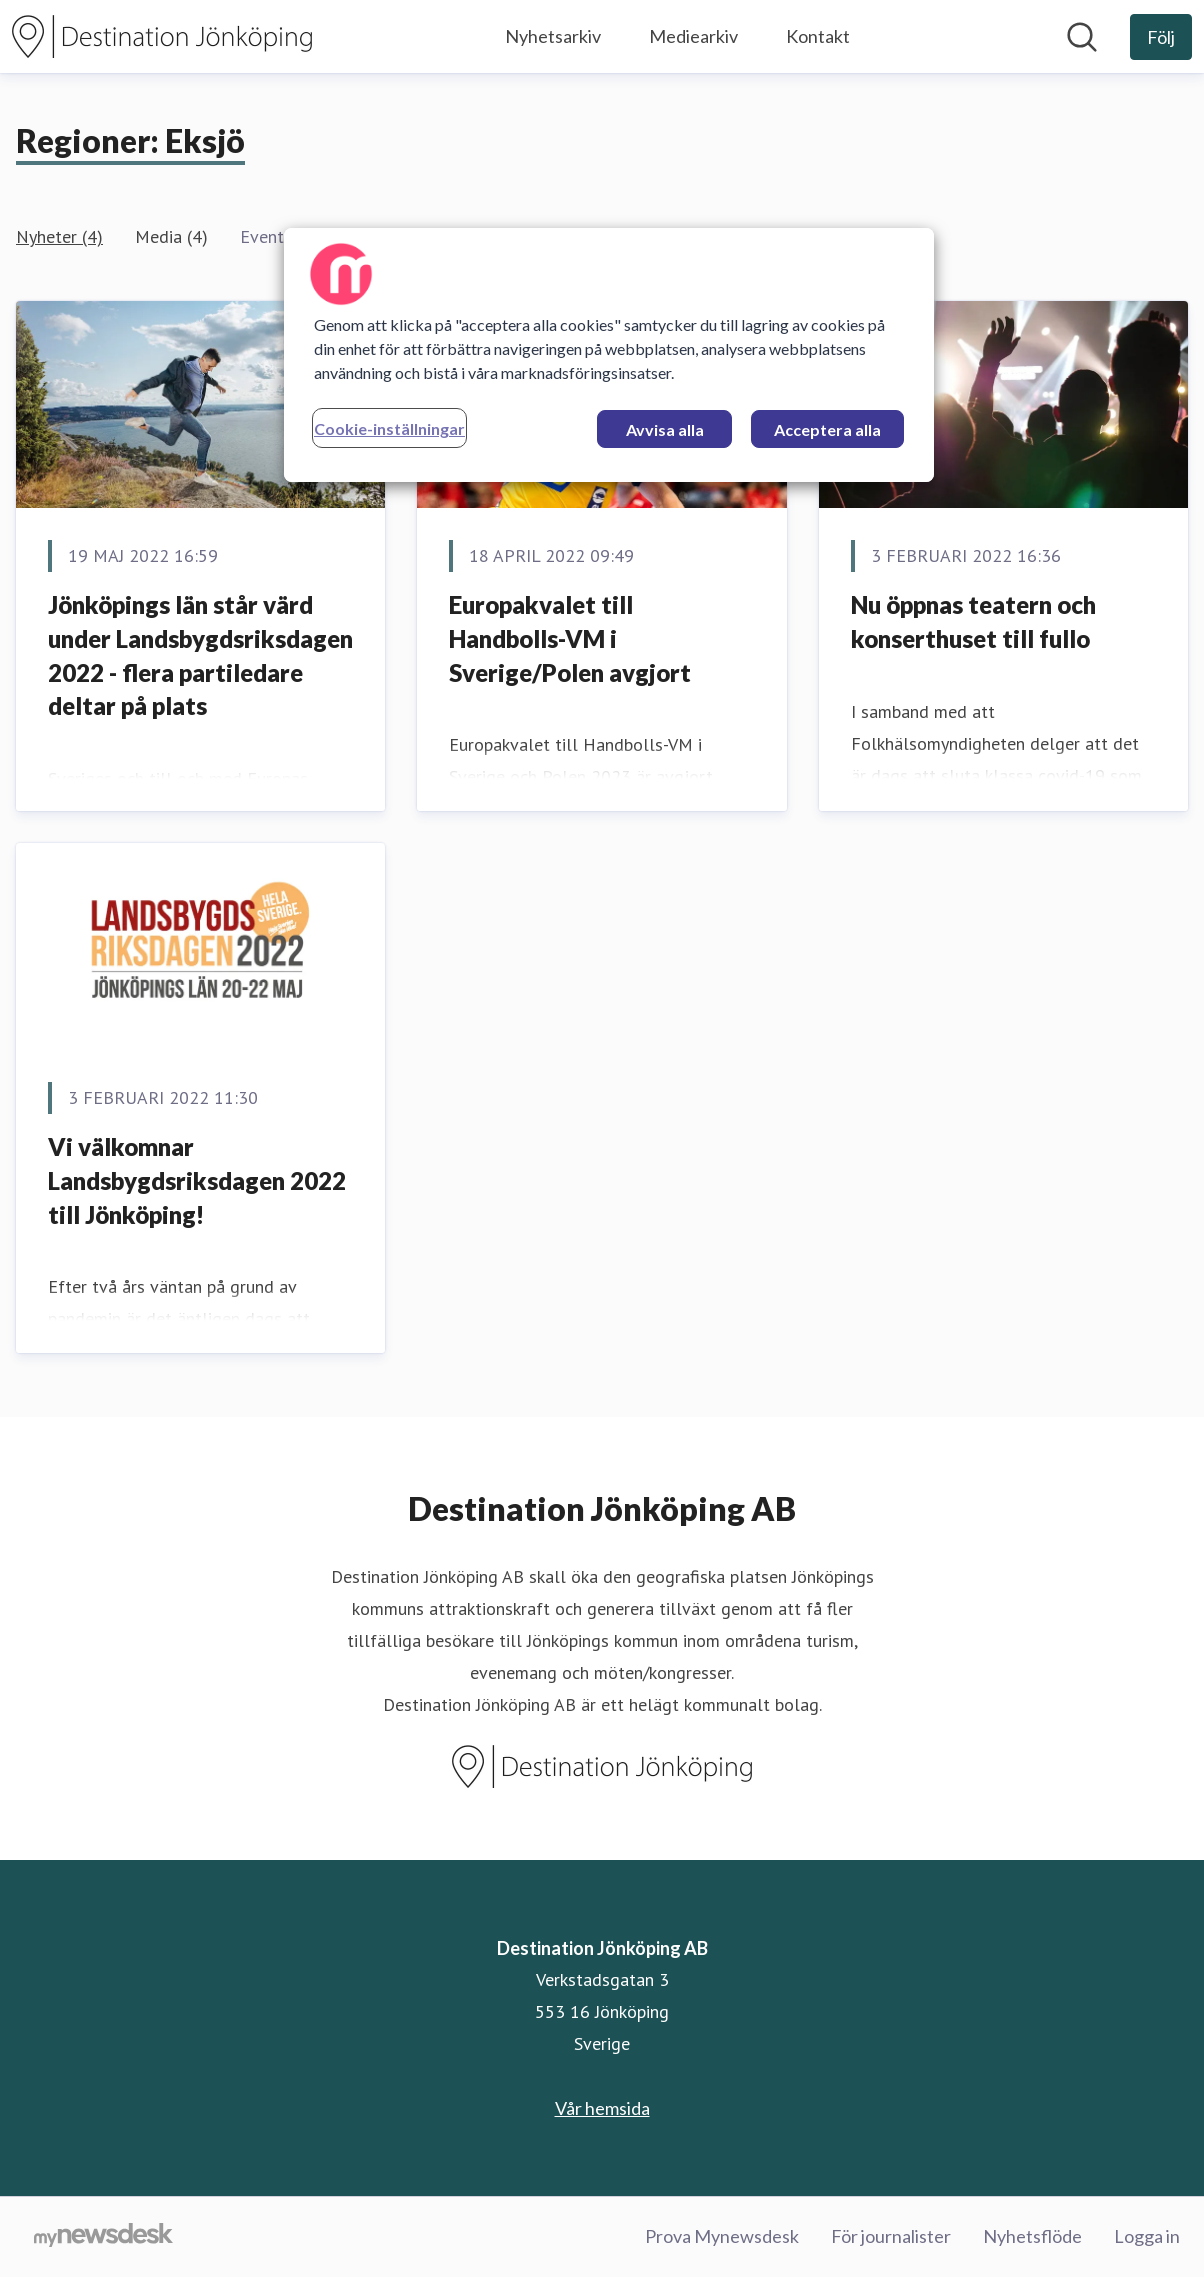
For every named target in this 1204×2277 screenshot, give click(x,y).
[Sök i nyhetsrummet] (1082, 37)
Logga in (1147, 2236)
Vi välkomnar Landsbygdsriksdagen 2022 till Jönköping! (197, 1180)
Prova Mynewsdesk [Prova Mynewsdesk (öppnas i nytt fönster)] (722, 2236)
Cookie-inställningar (389, 428)
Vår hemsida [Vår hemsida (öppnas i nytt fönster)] (602, 2108)
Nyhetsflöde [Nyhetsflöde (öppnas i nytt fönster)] (1032, 2236)
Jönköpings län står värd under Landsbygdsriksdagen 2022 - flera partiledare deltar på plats (200, 655)
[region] (609, 355)
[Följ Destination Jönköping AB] (1161, 37)
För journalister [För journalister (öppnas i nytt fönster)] (891, 2236)
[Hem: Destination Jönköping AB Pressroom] (162, 36)
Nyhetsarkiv (553, 36)
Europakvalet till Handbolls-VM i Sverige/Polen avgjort (570, 638)
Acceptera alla (827, 429)
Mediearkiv (693, 36)
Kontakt (818, 36)
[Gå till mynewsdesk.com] (103, 2237)
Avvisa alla (665, 429)
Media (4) (171, 236)
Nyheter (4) (59, 236)
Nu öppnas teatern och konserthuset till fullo (973, 621)
